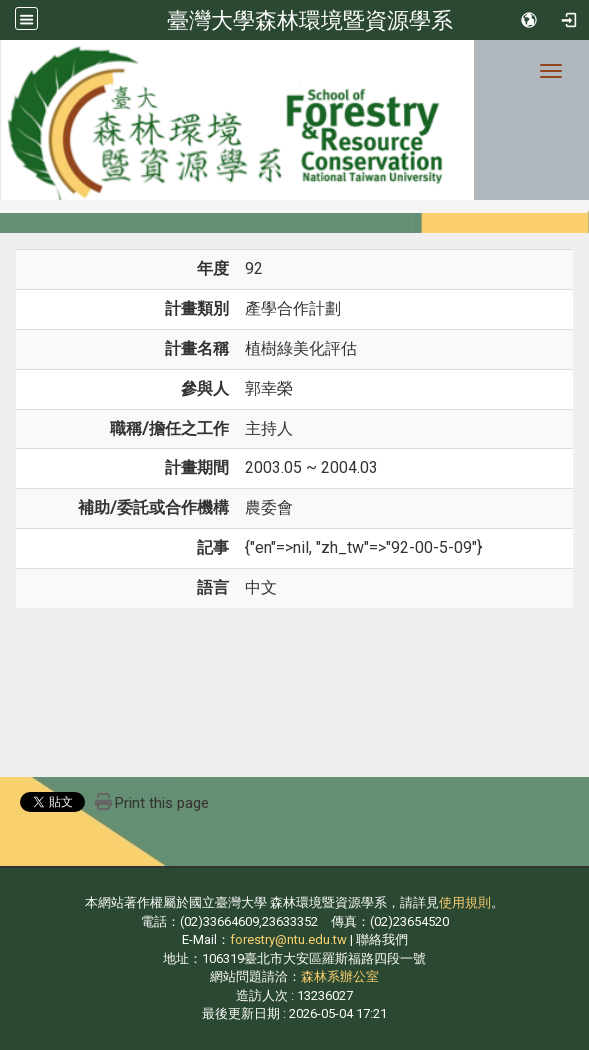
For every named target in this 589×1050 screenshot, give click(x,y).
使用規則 (465, 902)
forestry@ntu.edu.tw (288, 939)
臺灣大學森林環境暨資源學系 (310, 20)
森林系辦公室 (340, 976)
